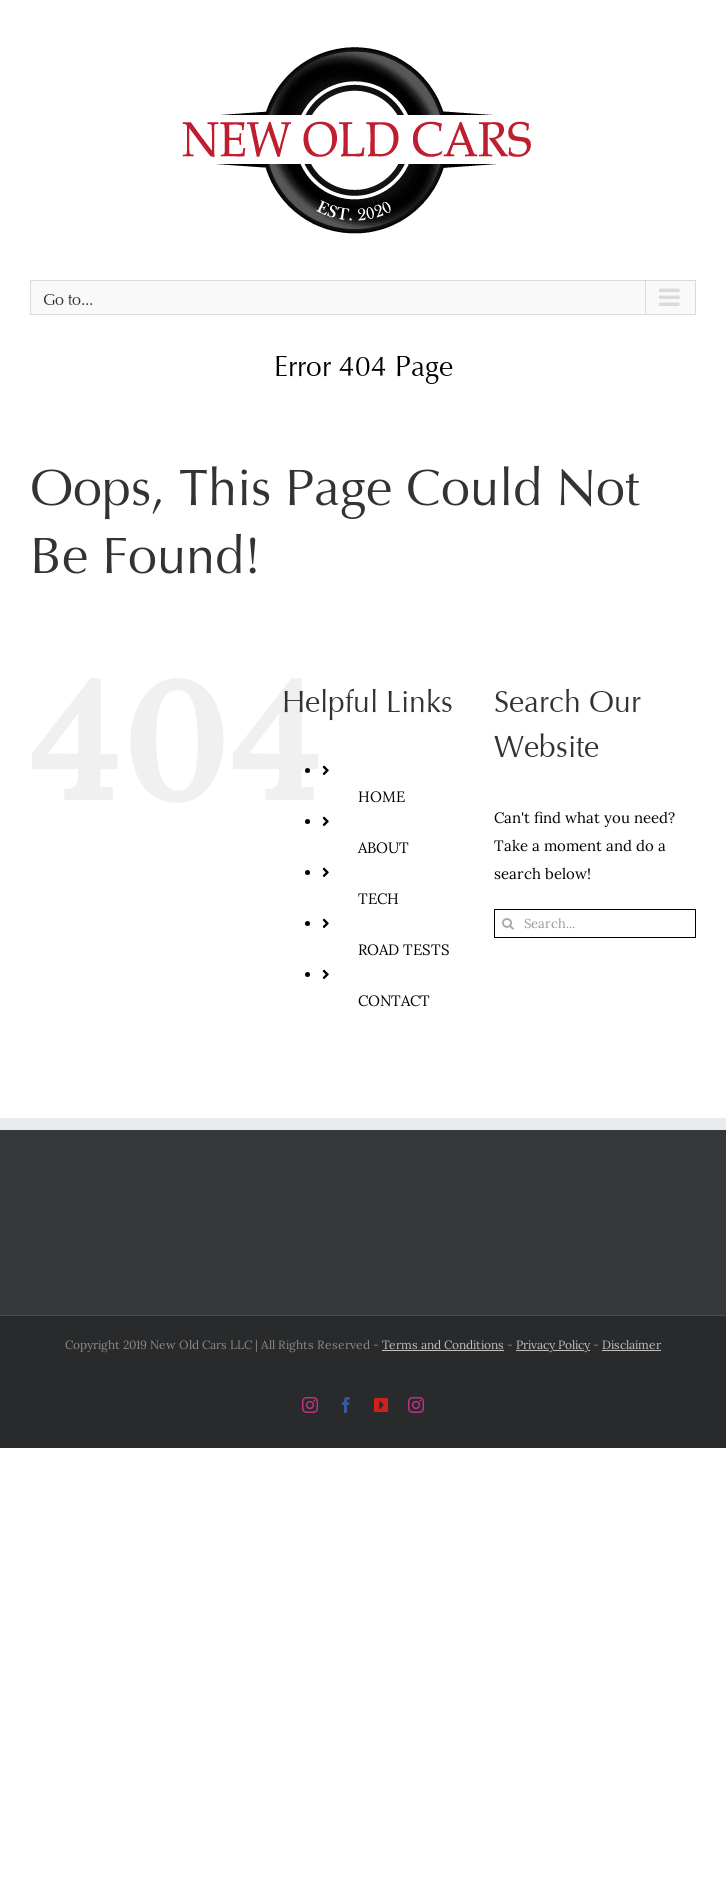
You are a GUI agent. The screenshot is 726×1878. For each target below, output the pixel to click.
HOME (381, 796)
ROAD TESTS (404, 949)
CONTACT (394, 1000)
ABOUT (383, 847)
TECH (378, 898)
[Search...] (595, 923)
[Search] (508, 923)
